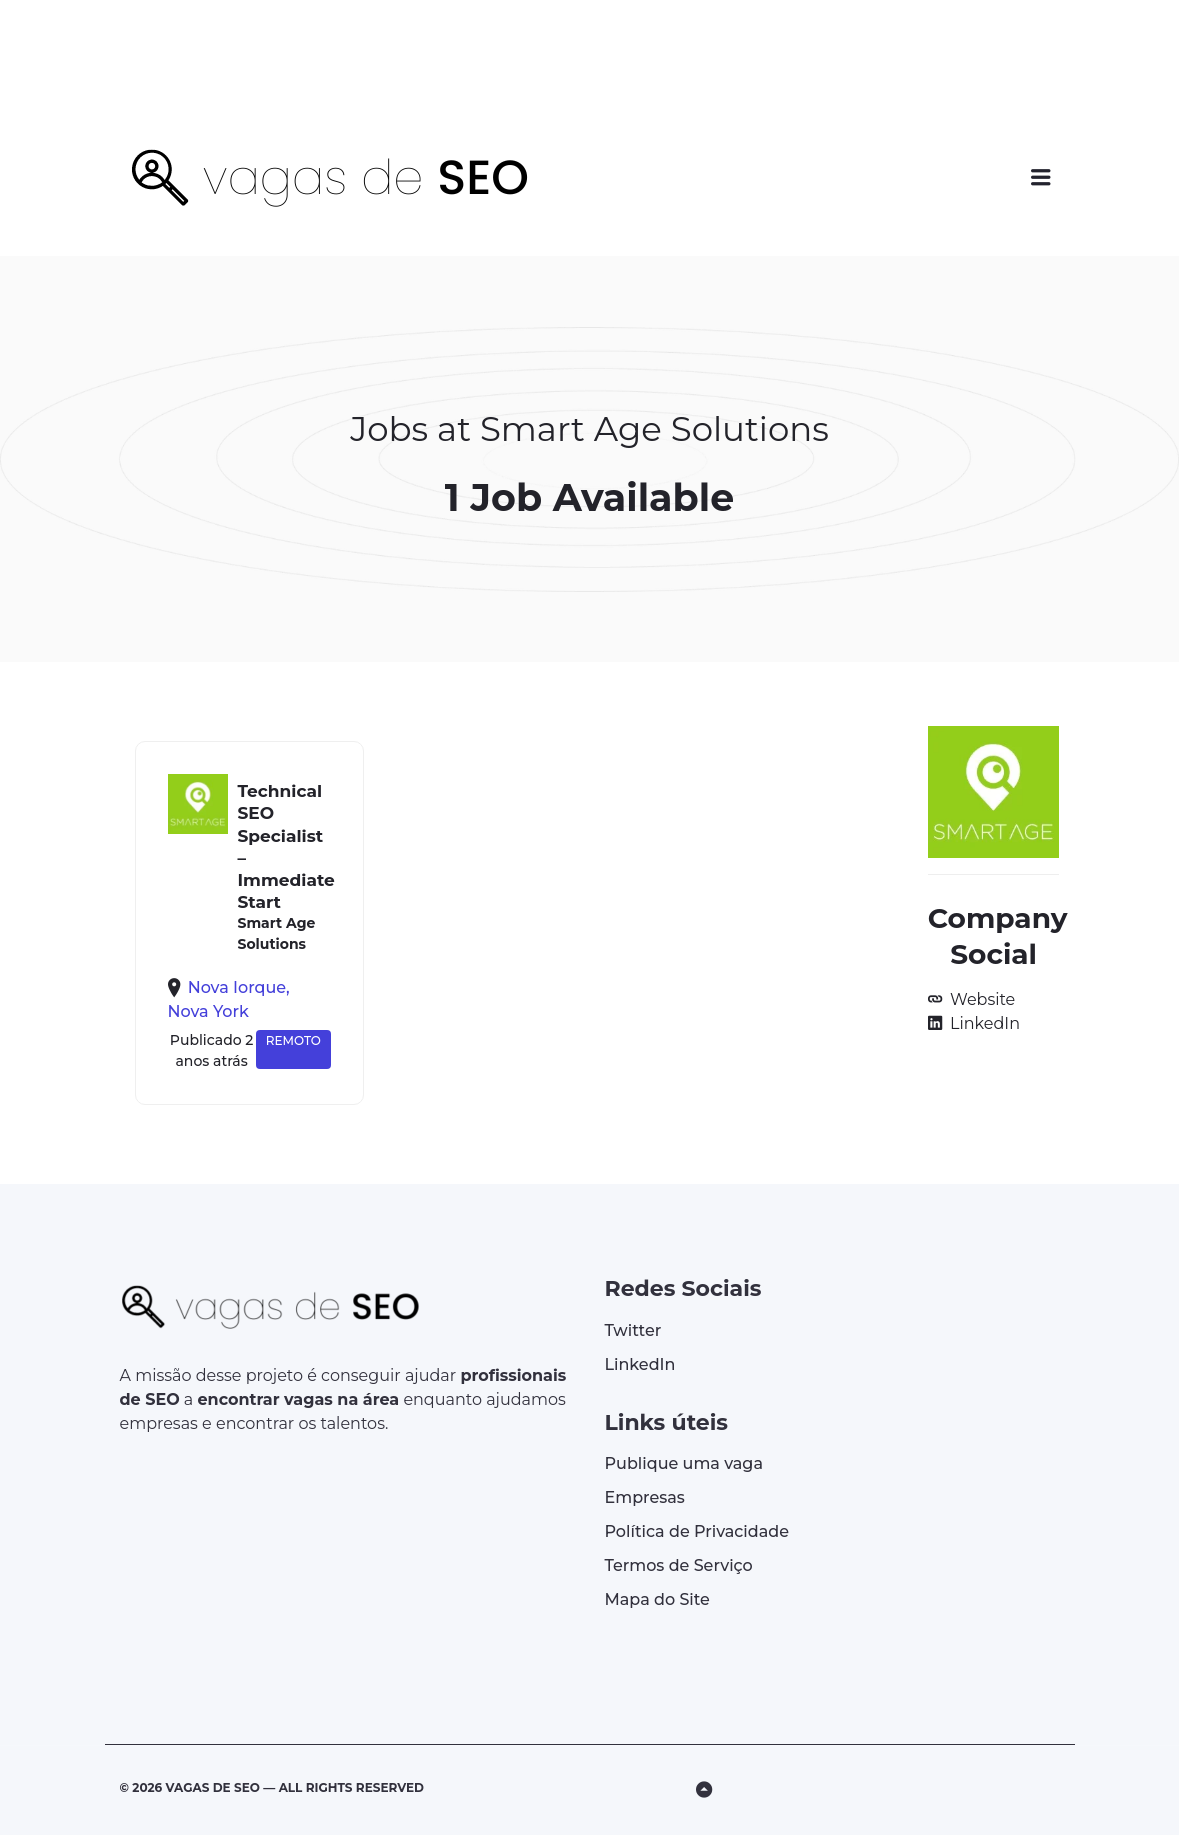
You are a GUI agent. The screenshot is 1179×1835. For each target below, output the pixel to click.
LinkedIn (983, 1023)
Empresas (645, 1497)
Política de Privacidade (697, 1531)
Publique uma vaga (684, 1463)
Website (980, 999)
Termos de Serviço (679, 1565)
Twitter (633, 1330)
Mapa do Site (657, 1599)
